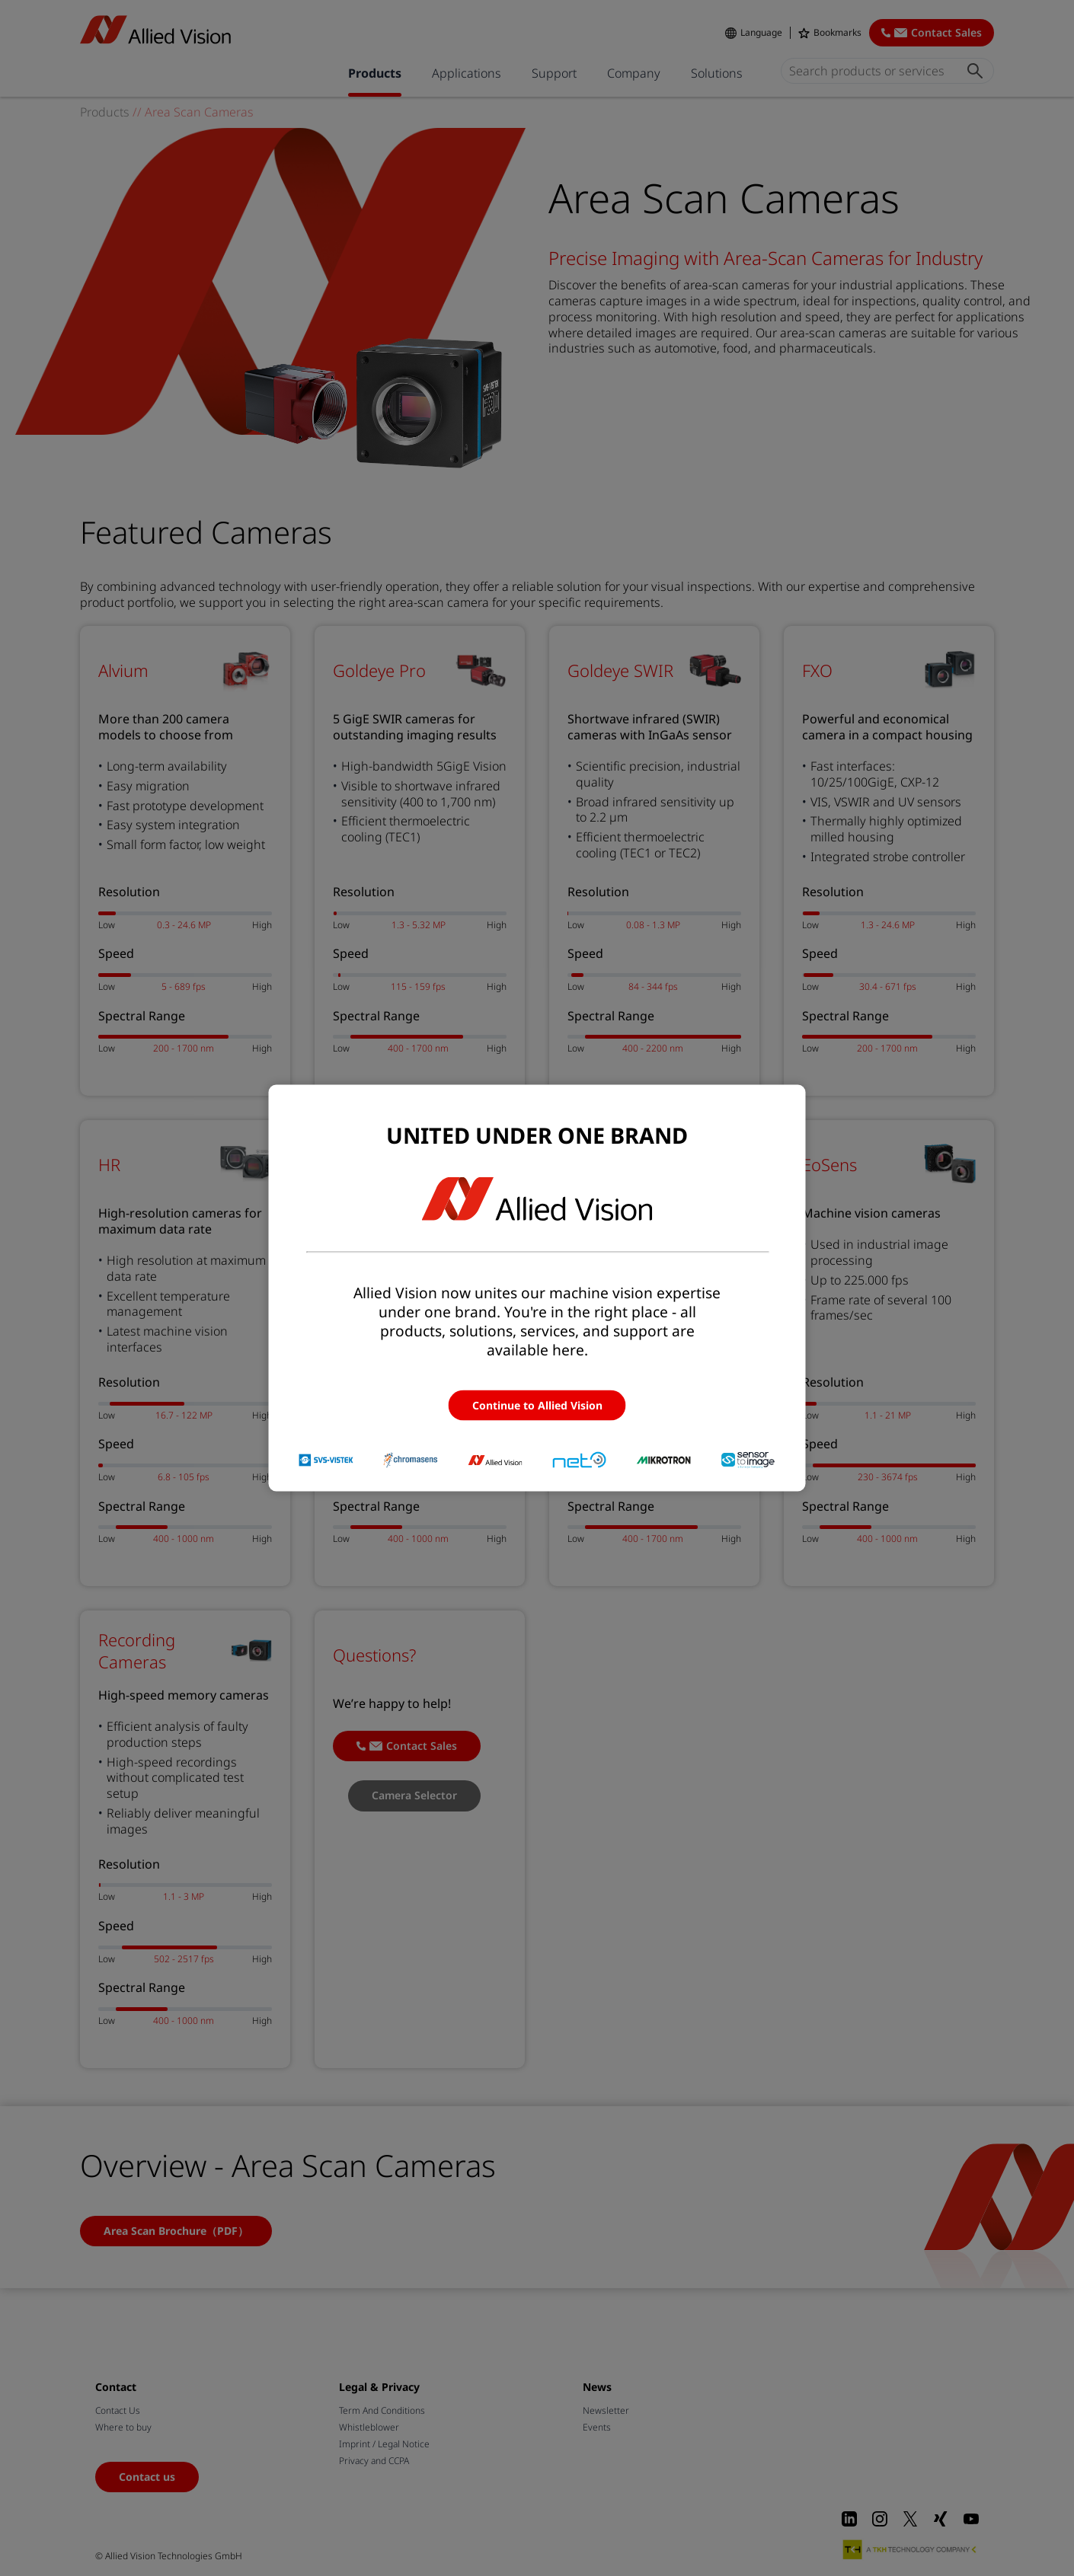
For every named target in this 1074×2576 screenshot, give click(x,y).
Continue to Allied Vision (537, 1405)
